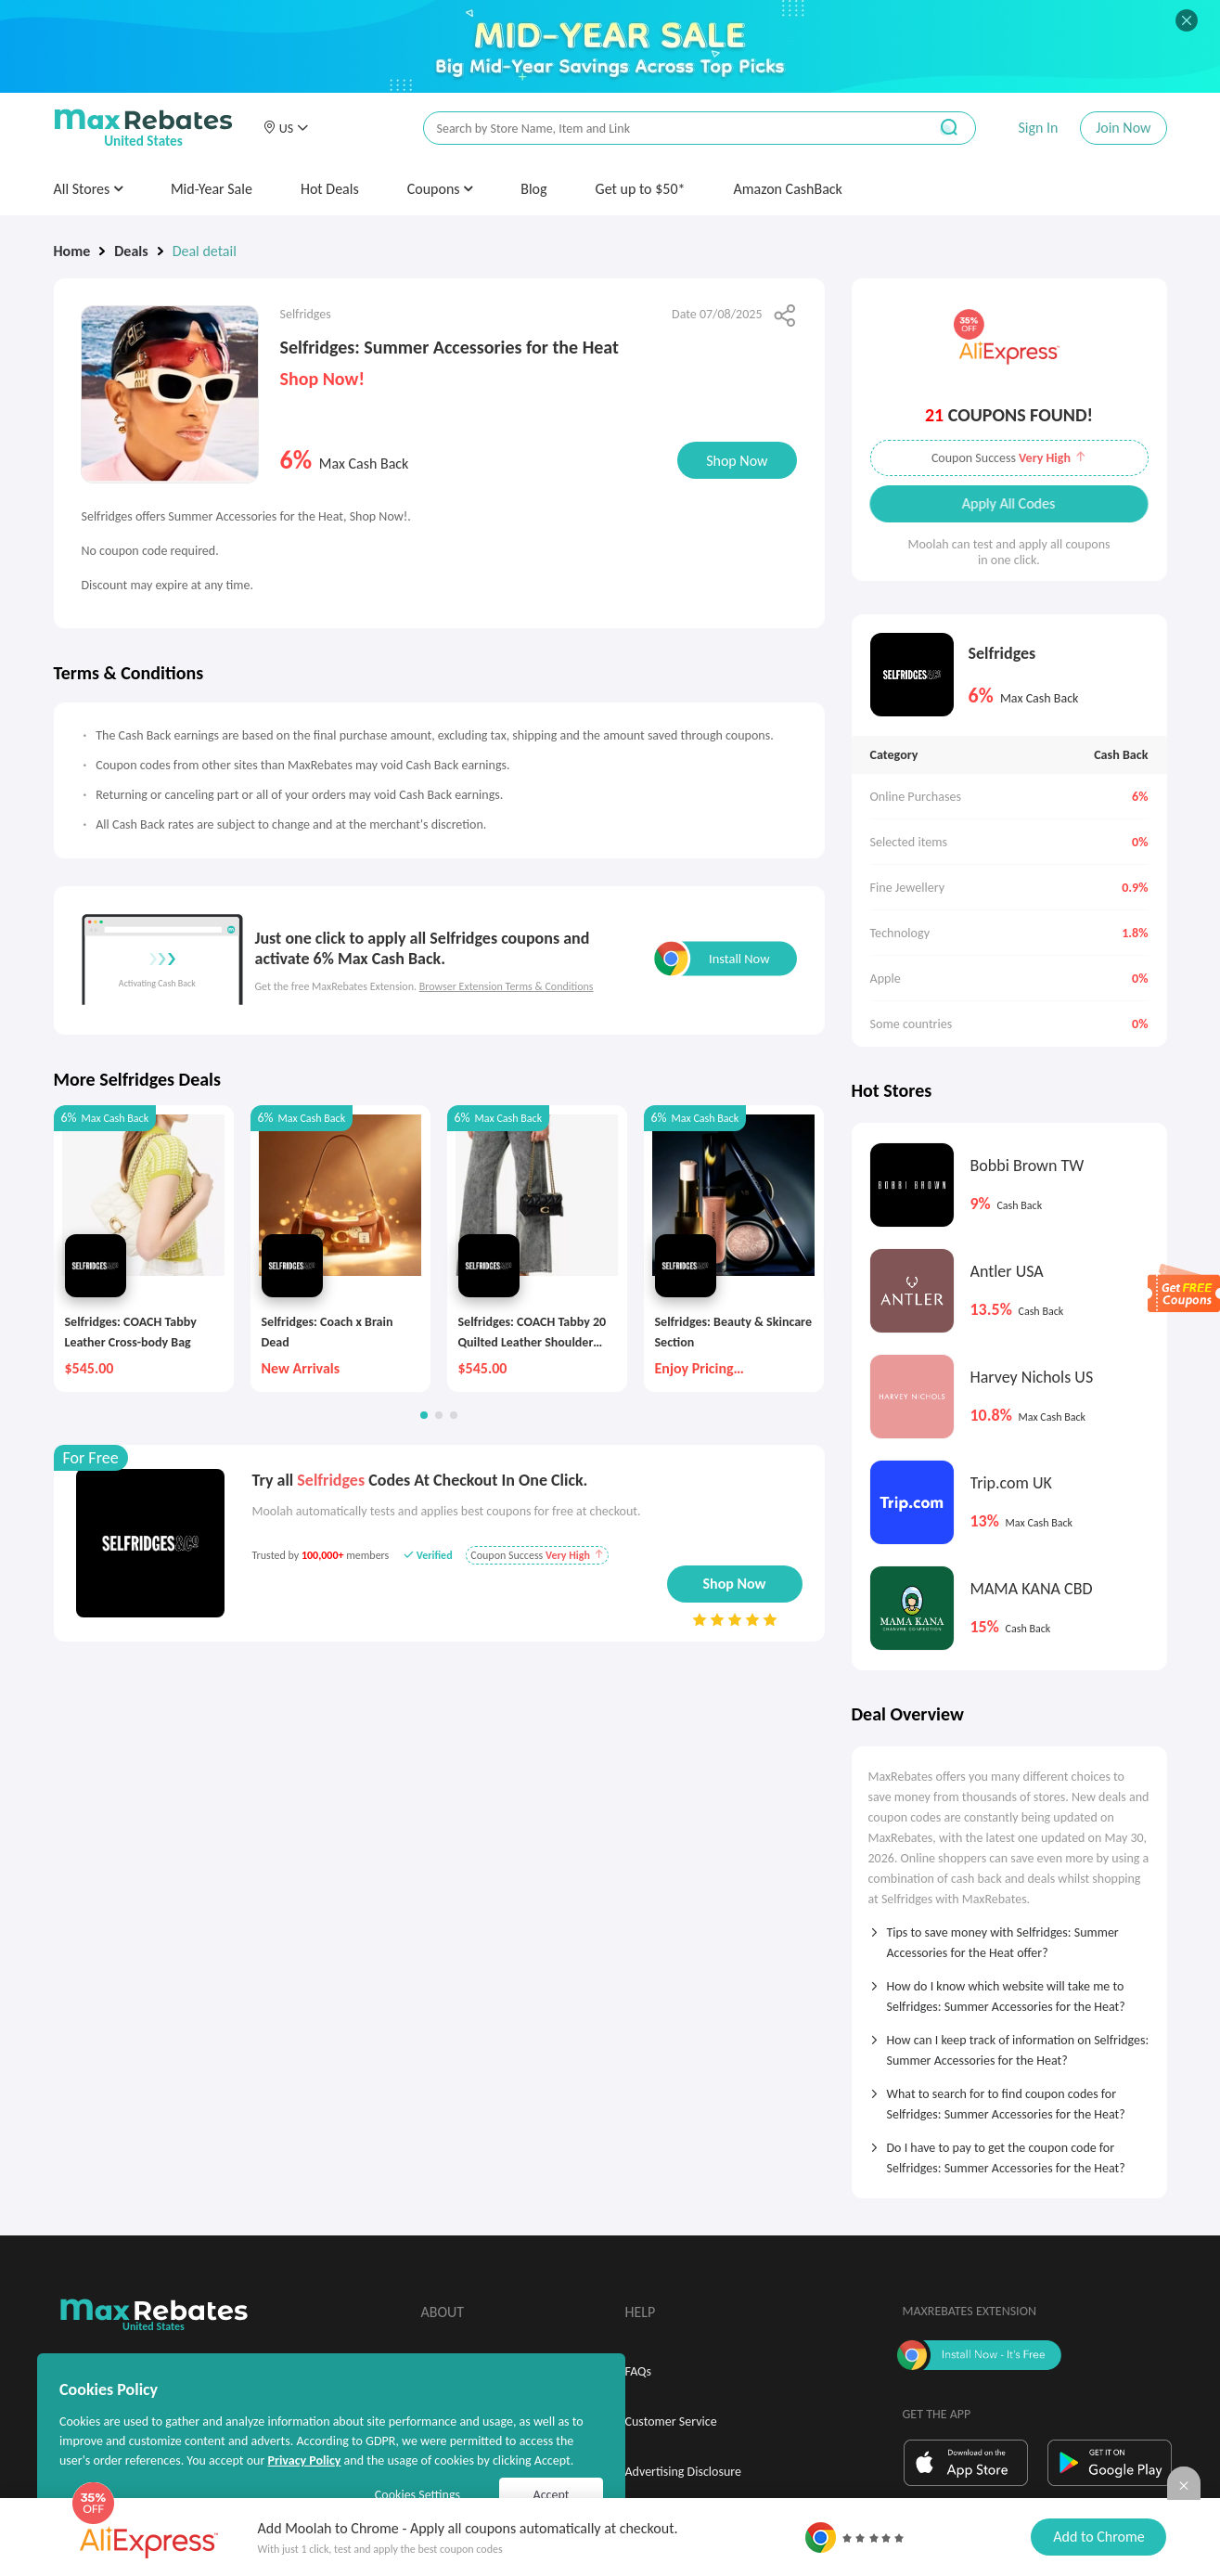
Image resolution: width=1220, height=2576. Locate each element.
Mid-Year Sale (211, 189)
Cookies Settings (417, 2495)
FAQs (638, 2371)
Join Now (1123, 127)
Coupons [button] (440, 189)
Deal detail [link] (205, 251)
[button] (286, 128)
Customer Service (671, 2421)
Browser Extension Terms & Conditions (506, 986)
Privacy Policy (303, 2460)
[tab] (1009, 1937)
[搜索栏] (663, 128)
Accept (551, 2495)
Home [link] (72, 251)
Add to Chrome (1098, 2536)
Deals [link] (131, 251)
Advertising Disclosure (683, 2471)
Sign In (1038, 127)
